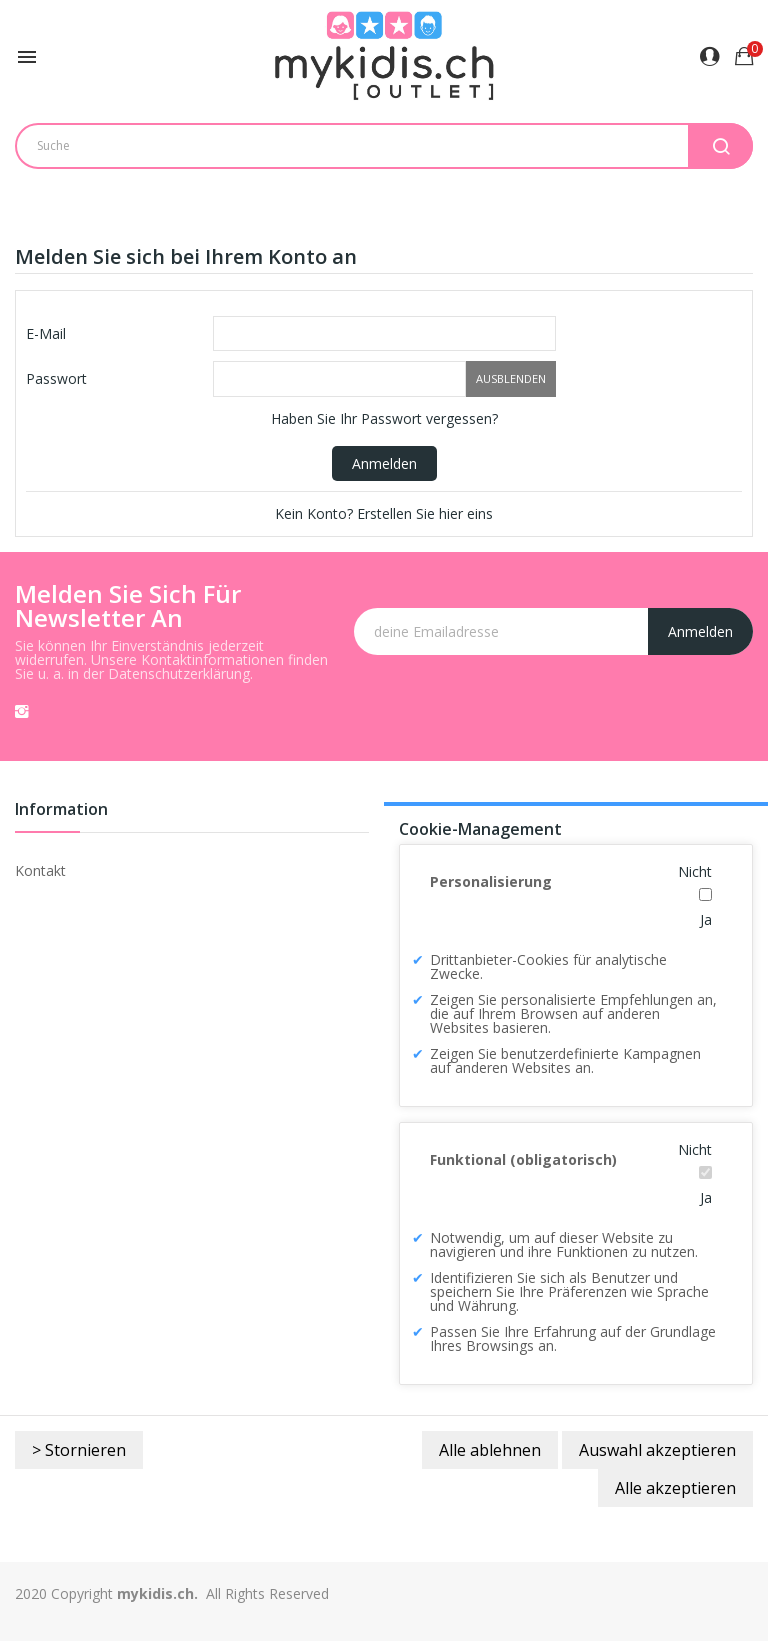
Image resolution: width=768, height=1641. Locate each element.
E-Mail (46, 333)
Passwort (56, 378)
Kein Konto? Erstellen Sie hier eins (384, 513)
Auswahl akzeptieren (657, 1450)
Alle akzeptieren (675, 1488)
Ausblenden (511, 378)
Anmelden (384, 463)
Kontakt (40, 870)
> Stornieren (79, 1450)
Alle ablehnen (490, 1450)
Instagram (22, 711)
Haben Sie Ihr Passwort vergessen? (384, 418)
